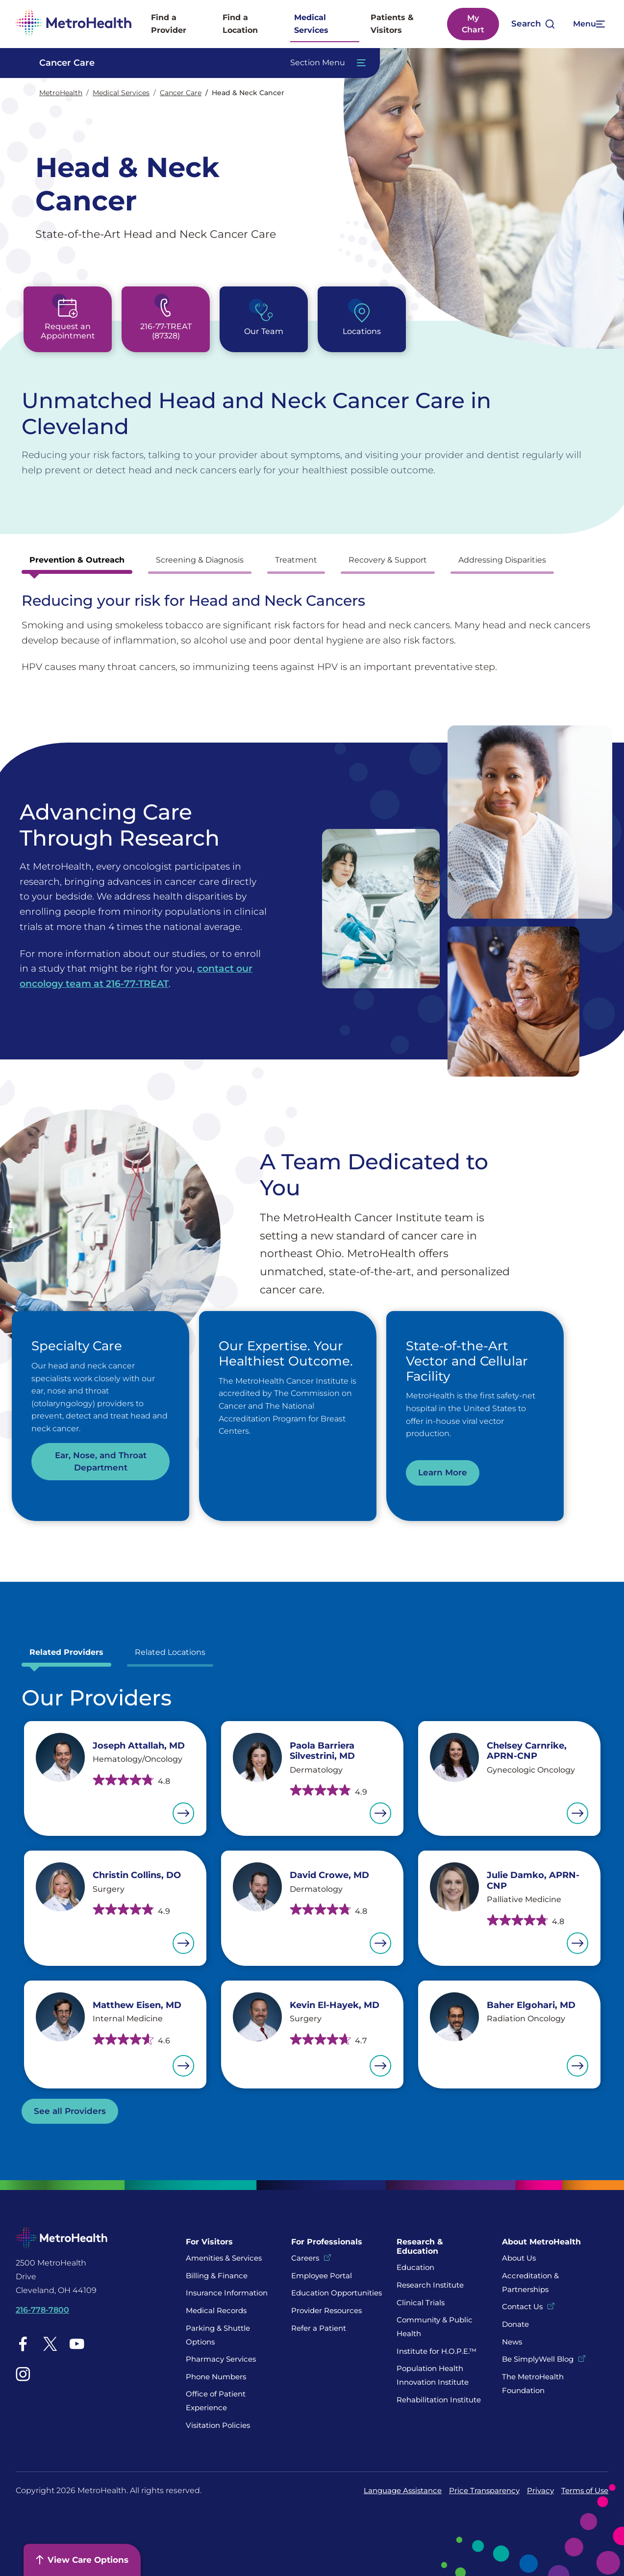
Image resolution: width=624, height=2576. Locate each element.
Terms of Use (584, 2490)
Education (415, 2267)
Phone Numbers (216, 2376)
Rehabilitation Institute (439, 2399)
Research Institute (430, 2285)
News (512, 2341)
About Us (519, 2258)
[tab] (77, 562)
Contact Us (522, 2306)
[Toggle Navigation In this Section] (197, 63)
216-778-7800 (42, 2310)
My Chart (473, 23)
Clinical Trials (421, 2302)
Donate (516, 2324)
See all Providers (70, 2111)
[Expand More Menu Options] (587, 24)
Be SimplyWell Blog (538, 2359)
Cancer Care (180, 92)
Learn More (442, 1472)
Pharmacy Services (221, 2359)
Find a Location (240, 24)
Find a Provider (168, 24)
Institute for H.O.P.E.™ (436, 2351)
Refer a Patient (318, 2328)
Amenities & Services (224, 2258)
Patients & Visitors (392, 24)
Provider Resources (326, 2310)
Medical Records (216, 2310)
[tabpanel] (312, 633)
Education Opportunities (336, 2292)
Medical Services (311, 24)
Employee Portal (321, 2275)
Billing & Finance (217, 2275)
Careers (305, 2258)
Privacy (540, 2490)
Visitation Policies (218, 2425)
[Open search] (533, 23)
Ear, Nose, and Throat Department (101, 1461)
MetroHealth (60, 92)
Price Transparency (484, 2490)
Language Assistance (403, 2490)
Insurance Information (227, 2292)
